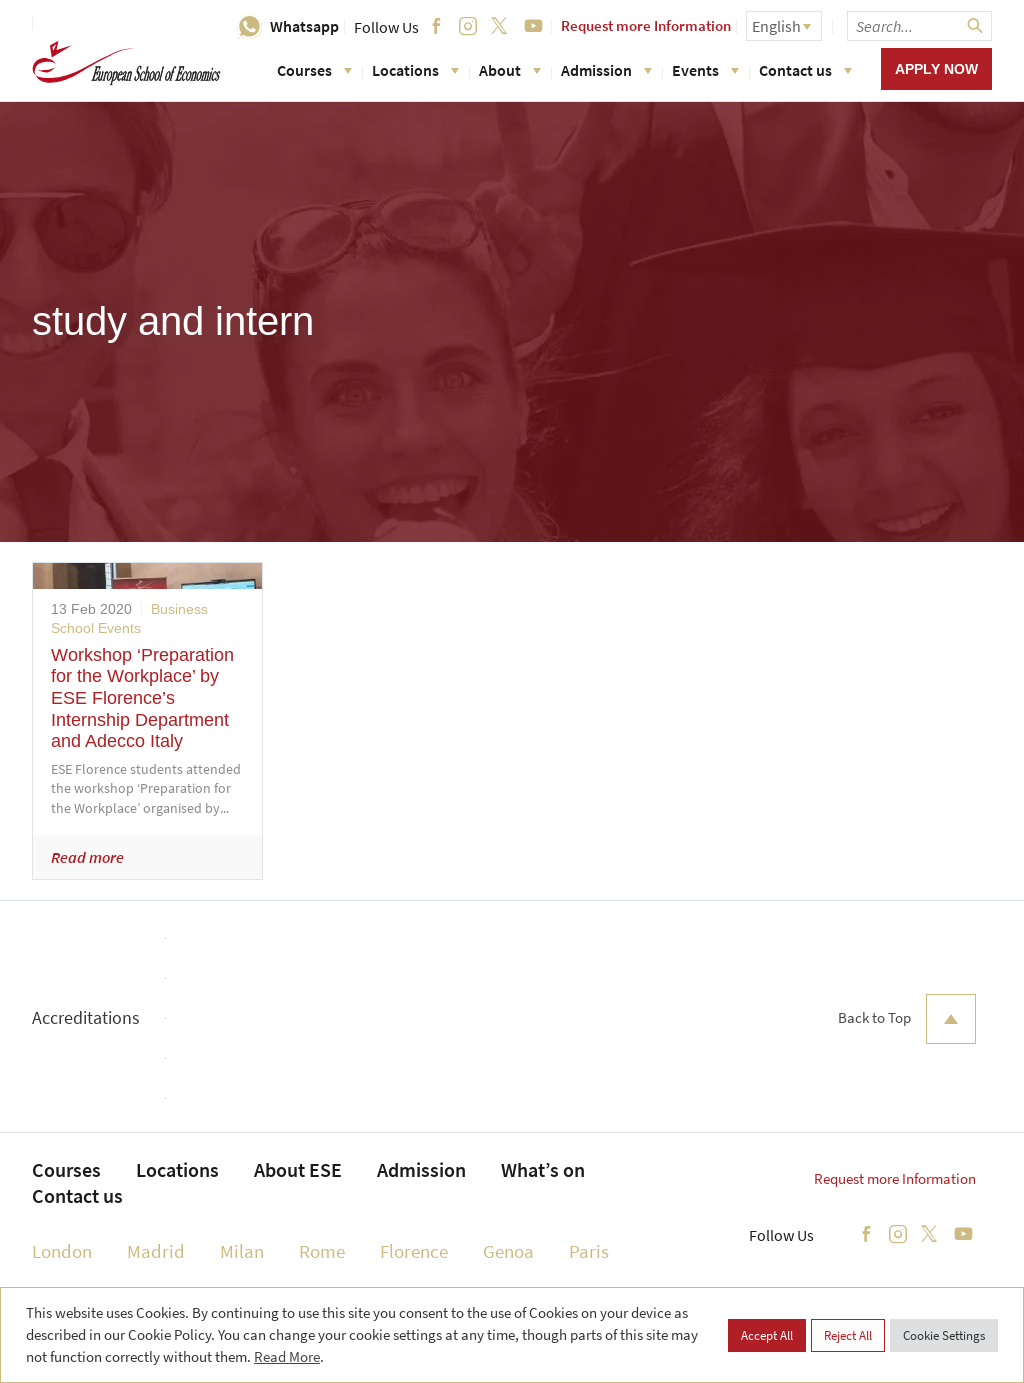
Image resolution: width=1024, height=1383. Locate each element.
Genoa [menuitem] (508, 1251)
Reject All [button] (848, 1335)
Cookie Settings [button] (944, 1335)
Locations (415, 70)
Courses (314, 70)
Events (705, 70)
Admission (606, 70)
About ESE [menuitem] (298, 1169)
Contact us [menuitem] (77, 1195)
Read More (287, 1356)
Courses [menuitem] (66, 1169)
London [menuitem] (62, 1251)
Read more (87, 857)
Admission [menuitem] (421, 1169)
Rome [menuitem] (322, 1251)
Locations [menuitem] (177, 1169)
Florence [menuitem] (414, 1251)
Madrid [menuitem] (156, 1251)
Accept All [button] (767, 1335)
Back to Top (907, 1019)
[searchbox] (919, 26)
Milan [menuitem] (242, 1251)
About (510, 70)
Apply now (936, 69)
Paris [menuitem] (589, 1251)
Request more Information (646, 25)
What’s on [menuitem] (543, 1169)
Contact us (805, 70)
